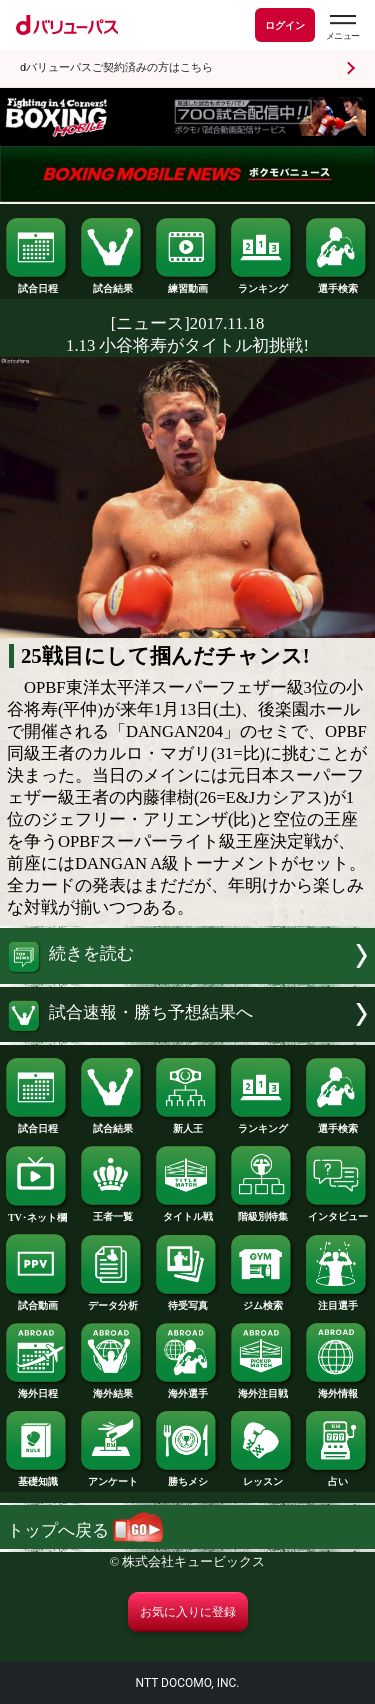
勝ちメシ (187, 1477)
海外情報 (337, 1389)
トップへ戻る (85, 1530)
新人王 (187, 1124)
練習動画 (187, 284)
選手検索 (337, 284)
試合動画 (37, 1301)
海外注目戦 (262, 1389)
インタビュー (337, 1212)
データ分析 (112, 1301)
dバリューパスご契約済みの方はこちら (116, 67)
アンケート (112, 1477)
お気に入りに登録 (188, 1612)
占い (337, 1477)
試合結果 (112, 284)
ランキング (262, 284)
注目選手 (337, 1301)
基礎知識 (37, 1477)
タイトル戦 (187, 1212)
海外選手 (187, 1389)
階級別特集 (262, 1212)
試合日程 (37, 284)
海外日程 (37, 1389)
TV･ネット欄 (37, 1213)
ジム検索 (262, 1301)
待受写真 (187, 1301)
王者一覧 (112, 1212)
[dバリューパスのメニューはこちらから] (342, 27)
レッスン (262, 1477)
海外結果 (112, 1389)
